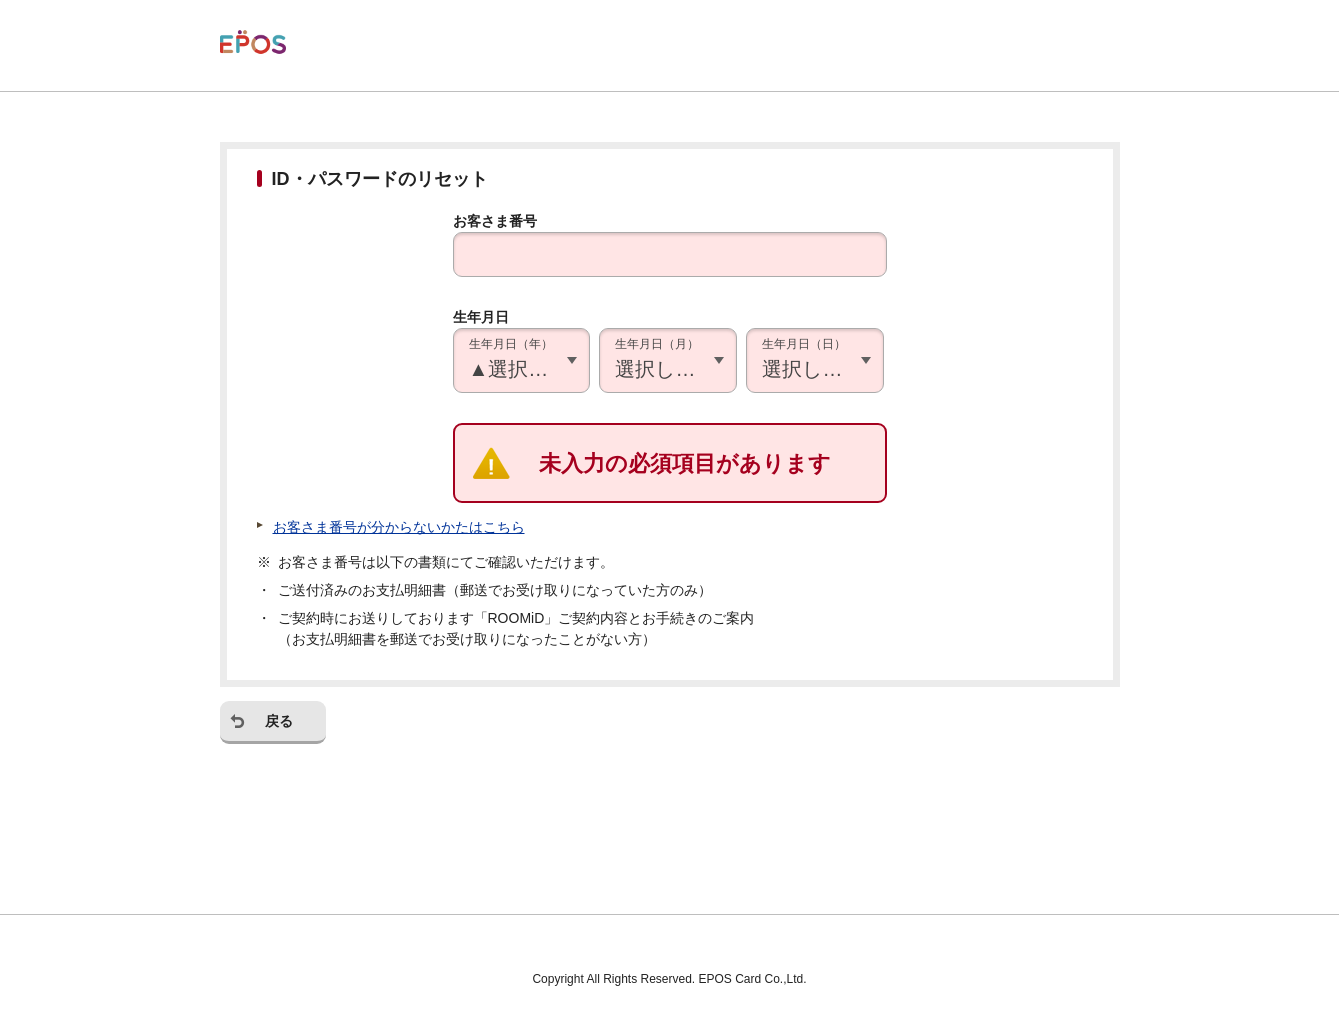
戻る (279, 721)
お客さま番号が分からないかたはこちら (399, 527)
